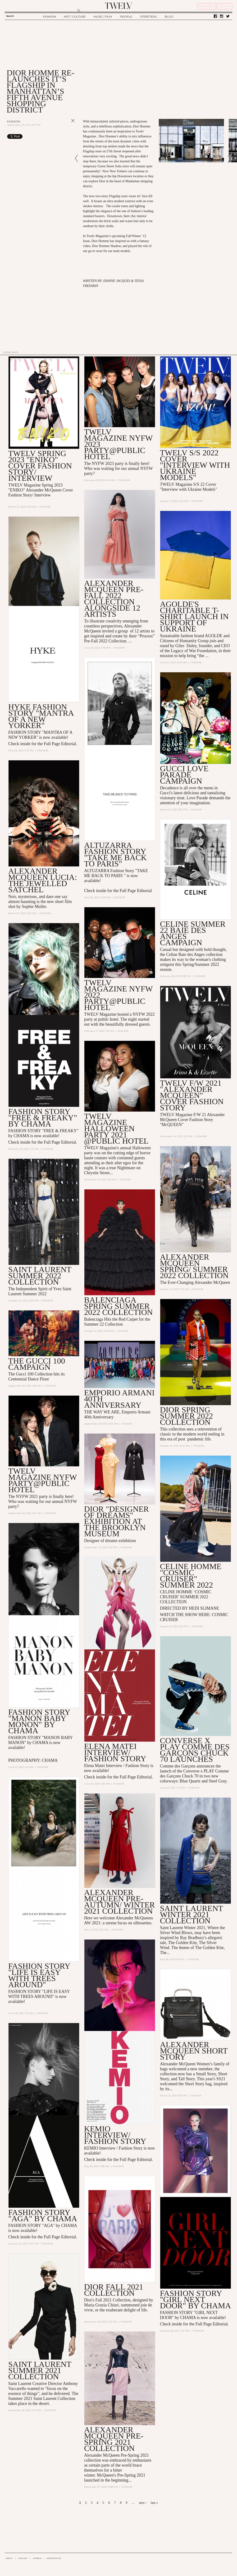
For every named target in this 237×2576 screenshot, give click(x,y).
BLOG (169, 16)
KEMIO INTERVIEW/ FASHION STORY (115, 2135)
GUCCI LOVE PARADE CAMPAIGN (184, 774)
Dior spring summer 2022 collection (186, 1415)
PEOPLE (126, 16)
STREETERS (148, 16)
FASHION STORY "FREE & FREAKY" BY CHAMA (42, 1117)
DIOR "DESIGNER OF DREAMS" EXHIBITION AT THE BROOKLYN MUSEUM (116, 1521)
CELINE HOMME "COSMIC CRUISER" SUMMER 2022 (191, 1575)
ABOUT (9, 2558)
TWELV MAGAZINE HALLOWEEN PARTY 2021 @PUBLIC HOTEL (116, 1128)
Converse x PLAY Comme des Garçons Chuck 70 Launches (195, 1749)
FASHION (49, 16)
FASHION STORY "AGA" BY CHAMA (42, 2215)
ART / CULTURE (75, 16)
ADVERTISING (54, 2558)
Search (10, 16)
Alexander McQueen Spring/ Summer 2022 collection (194, 1266)
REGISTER (206, 6)
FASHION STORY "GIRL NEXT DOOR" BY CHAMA (195, 2299)
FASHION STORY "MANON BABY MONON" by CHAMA (39, 1721)
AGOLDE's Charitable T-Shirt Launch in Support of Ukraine (194, 616)
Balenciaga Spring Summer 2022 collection (118, 1306)
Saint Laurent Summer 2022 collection (39, 1275)
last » (154, 2503)
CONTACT (22, 2558)
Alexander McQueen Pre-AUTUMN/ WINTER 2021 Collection (119, 1901)
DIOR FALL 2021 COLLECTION (113, 2289)
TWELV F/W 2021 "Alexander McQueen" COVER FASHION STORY (192, 1095)
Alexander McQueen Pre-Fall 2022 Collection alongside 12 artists (113, 598)
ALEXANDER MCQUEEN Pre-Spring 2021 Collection (113, 2439)
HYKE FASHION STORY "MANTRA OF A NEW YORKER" (41, 716)
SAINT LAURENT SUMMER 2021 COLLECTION (39, 2370)
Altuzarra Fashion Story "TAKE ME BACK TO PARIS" (115, 854)
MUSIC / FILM (103, 16)
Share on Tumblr (63, 136)
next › (142, 2503)
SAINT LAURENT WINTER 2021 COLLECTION (191, 1914)
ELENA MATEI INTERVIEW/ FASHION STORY (115, 1752)
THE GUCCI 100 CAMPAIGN (36, 1363)
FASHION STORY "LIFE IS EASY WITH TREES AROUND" (39, 1975)
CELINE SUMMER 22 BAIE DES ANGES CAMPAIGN (193, 933)
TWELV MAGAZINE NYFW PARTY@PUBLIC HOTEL (42, 1480)
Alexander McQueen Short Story (194, 2050)
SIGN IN (224, 6)
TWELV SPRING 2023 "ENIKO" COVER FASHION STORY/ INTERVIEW (40, 465)
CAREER (37, 2558)
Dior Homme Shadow (106, 246)
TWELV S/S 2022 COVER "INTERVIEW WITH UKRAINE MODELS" (195, 465)
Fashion (13, 121)
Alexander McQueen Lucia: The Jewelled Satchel (42, 880)
